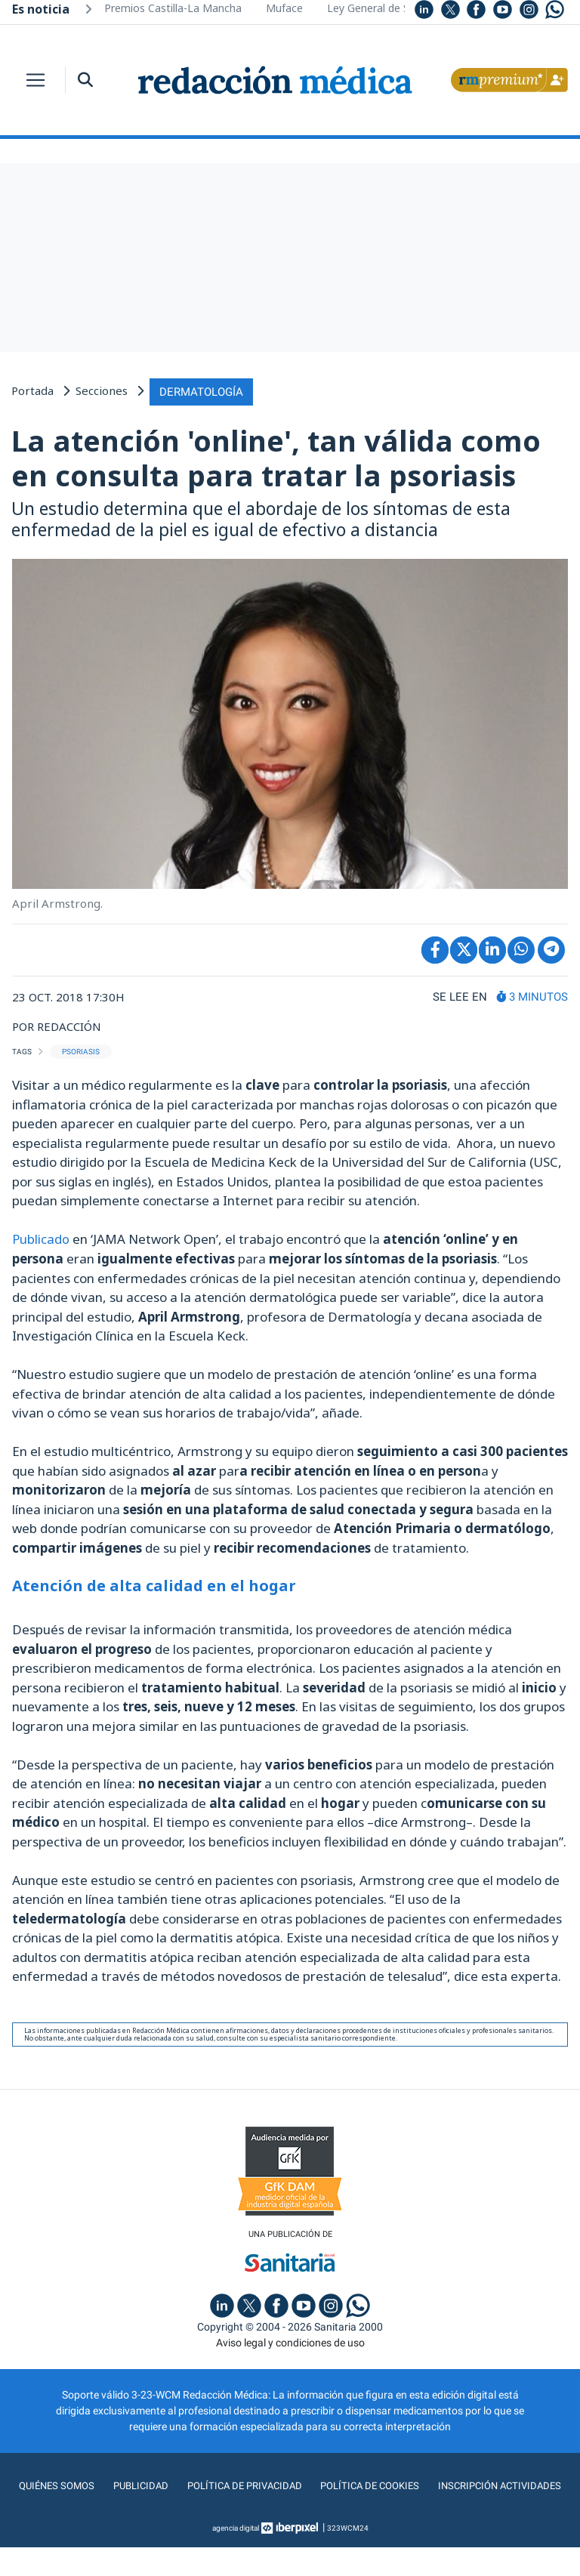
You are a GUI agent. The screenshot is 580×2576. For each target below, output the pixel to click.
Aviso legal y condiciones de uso (290, 2341)
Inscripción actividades (290, 2515)
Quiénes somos (124, 2485)
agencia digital (235, 2557)
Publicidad (209, 2485)
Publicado (40, 1236)
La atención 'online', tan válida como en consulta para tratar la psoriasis (276, 456)
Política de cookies (444, 2485)
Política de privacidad (314, 2485)
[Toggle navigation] (35, 80)
